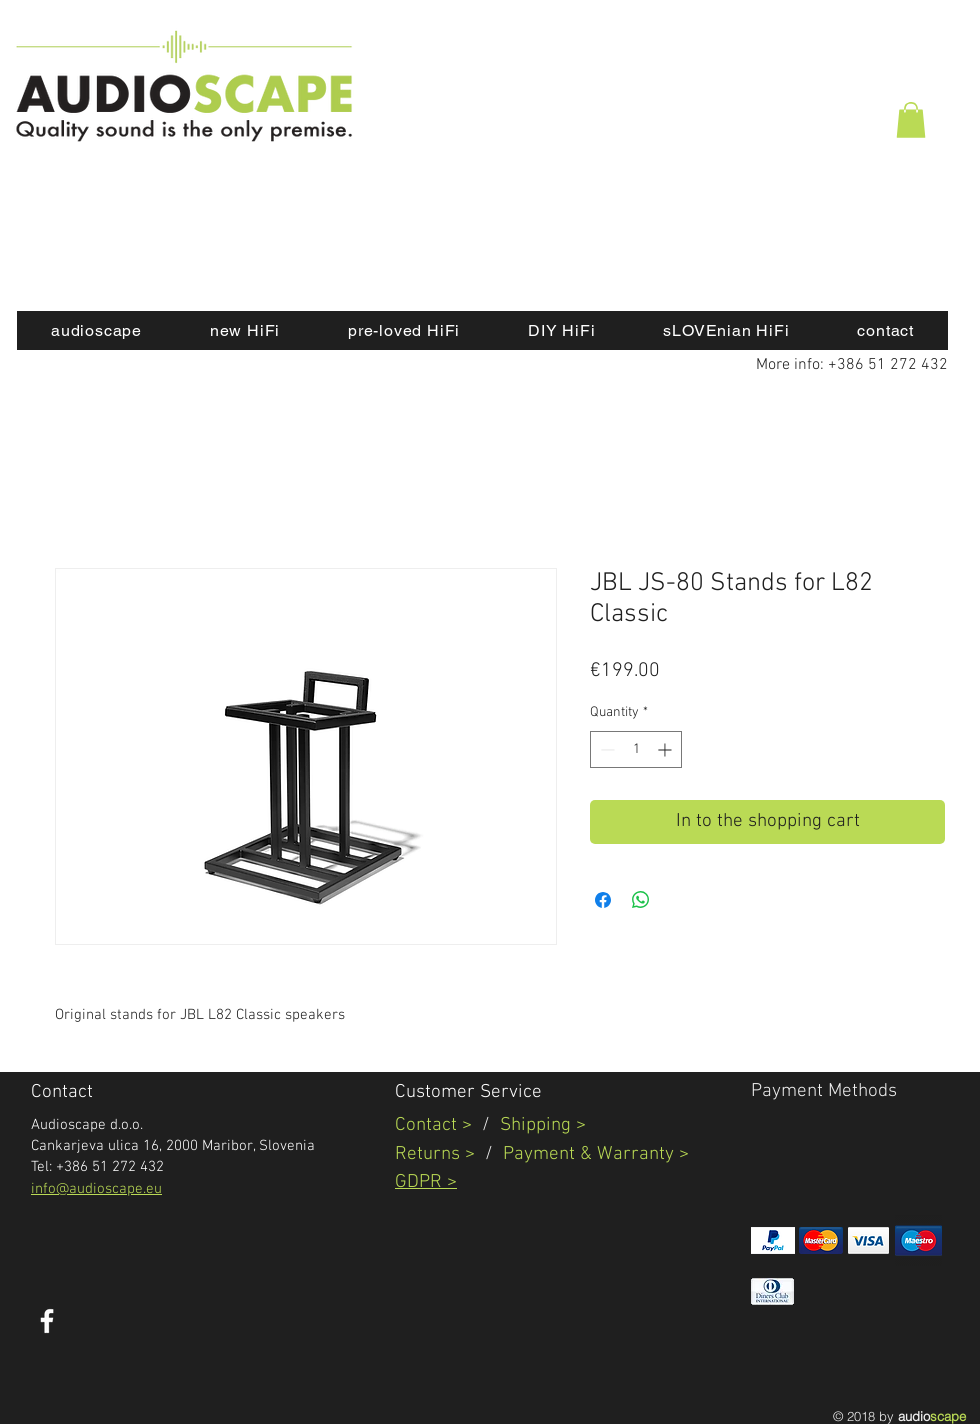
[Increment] (666, 749)
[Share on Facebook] (603, 900)
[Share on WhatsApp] (641, 900)
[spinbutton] (636, 749)
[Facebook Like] (204, 1332)
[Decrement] (605, 749)
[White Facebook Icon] (47, 1321)
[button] (911, 120)
